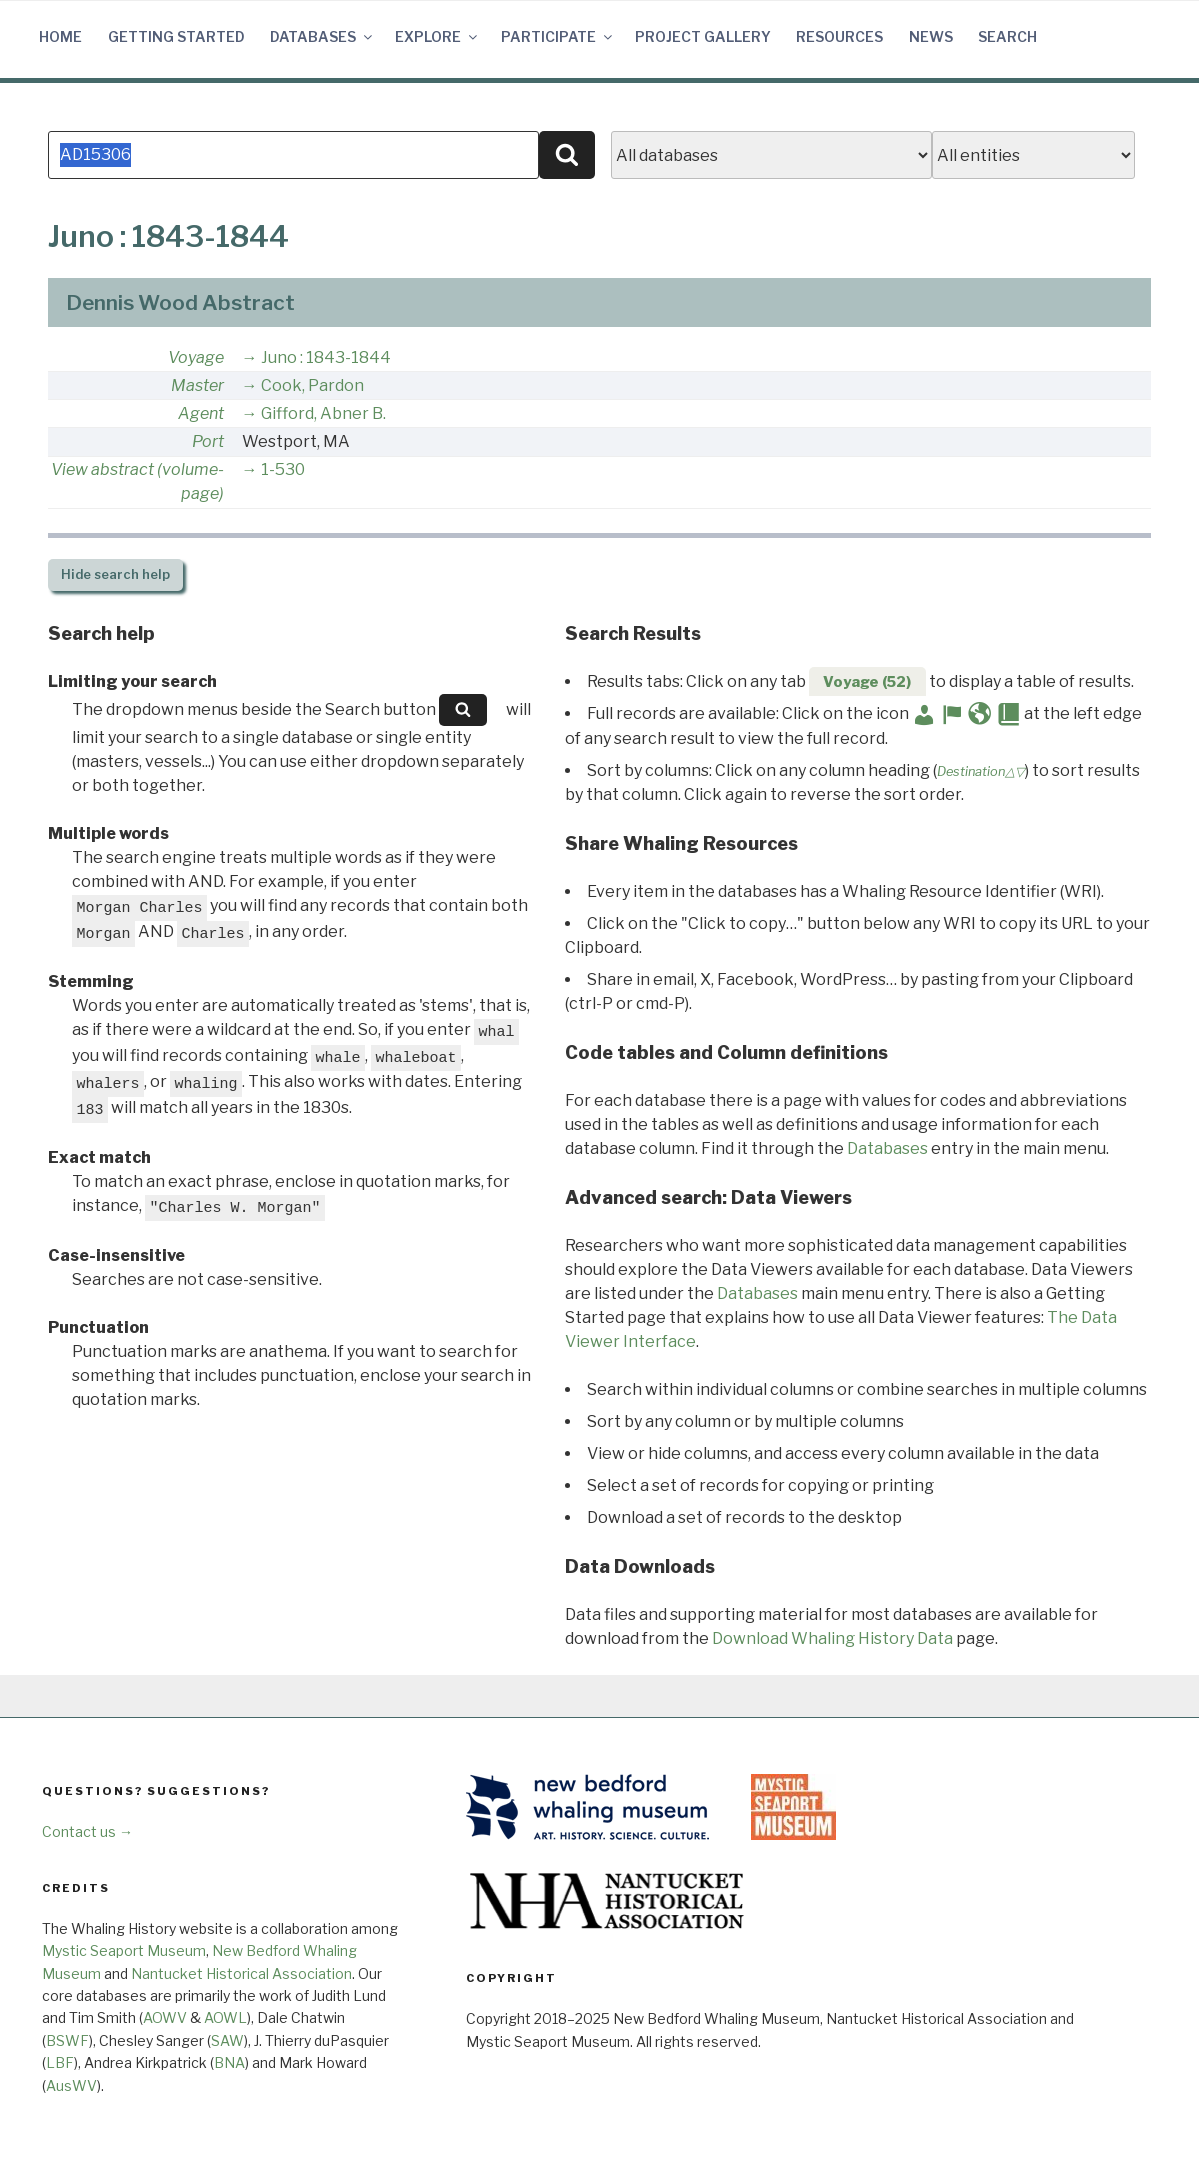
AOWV (165, 2017)
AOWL (225, 2017)
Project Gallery (703, 36)
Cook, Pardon (312, 385)
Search (1007, 36)
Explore (437, 36)
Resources (839, 36)
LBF (60, 2062)
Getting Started (176, 36)
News (931, 36)
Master (197, 385)
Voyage (196, 357)
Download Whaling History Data (832, 1638)
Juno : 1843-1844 (326, 357)
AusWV (71, 2085)
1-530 (283, 469)
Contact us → (87, 1831)
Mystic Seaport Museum (124, 1950)
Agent (201, 413)
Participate (558, 36)
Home (60, 36)
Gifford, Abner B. (323, 413)
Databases (322, 36)
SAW (227, 2040)
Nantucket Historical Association (241, 1973)
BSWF (67, 2040)
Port (208, 441)
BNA (229, 2062)
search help (115, 574)
